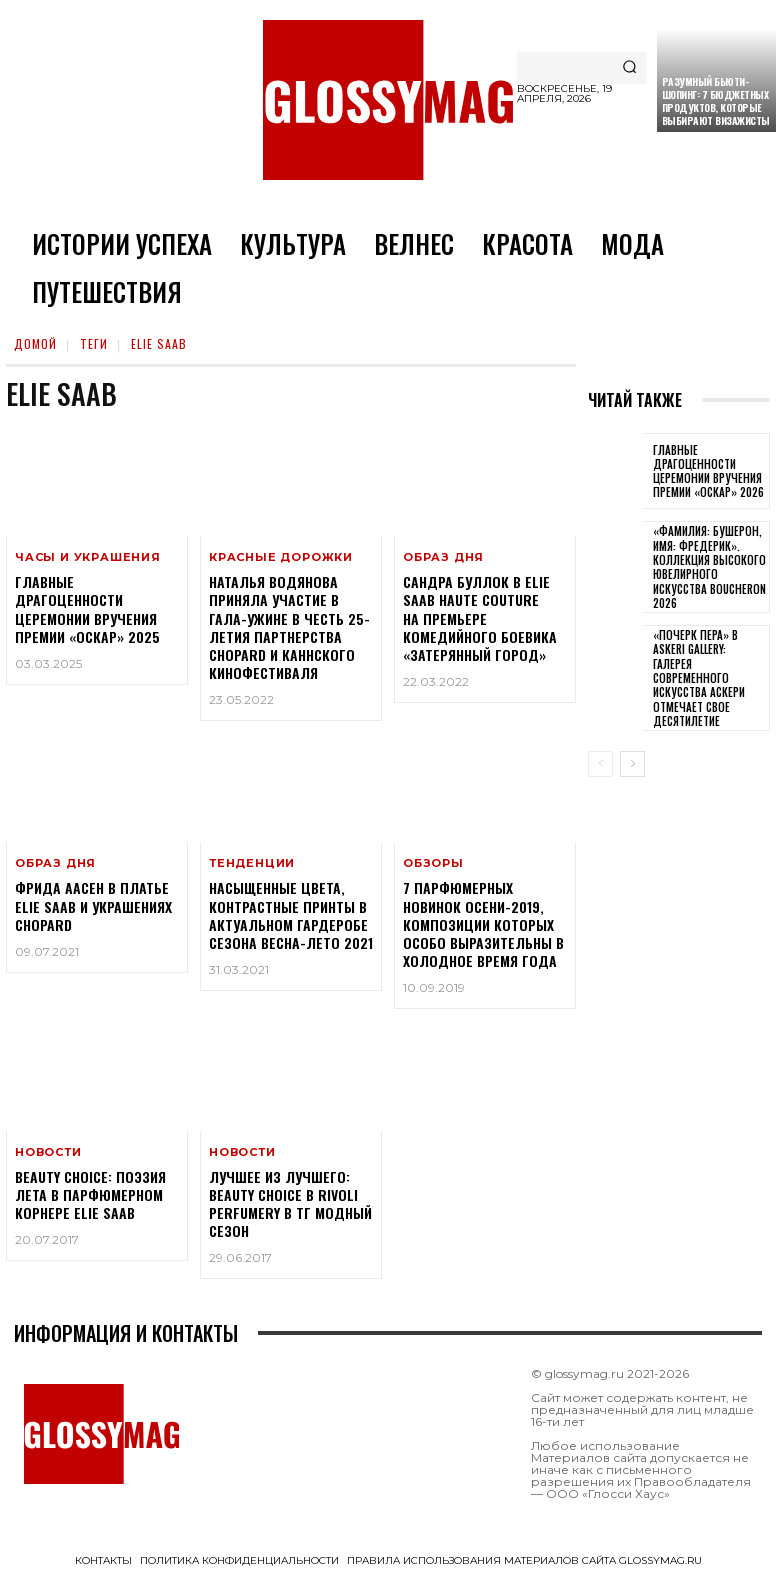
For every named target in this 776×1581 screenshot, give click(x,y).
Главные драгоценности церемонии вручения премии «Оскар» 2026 (708, 471)
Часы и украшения (88, 557)
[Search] (629, 68)
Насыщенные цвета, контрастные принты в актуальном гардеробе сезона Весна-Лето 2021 (291, 915)
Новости (48, 1152)
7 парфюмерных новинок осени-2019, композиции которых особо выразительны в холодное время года (483, 924)
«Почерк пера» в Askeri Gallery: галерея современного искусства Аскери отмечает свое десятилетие (699, 678)
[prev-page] (600, 764)
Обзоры (433, 863)
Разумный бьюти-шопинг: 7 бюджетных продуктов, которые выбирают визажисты (716, 101)
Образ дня (443, 557)
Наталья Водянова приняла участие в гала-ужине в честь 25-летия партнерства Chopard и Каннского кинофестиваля (289, 627)
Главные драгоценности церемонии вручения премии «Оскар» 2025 (87, 609)
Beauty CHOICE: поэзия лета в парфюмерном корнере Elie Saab (90, 1194)
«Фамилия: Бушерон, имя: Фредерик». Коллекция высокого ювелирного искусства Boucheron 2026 (709, 566)
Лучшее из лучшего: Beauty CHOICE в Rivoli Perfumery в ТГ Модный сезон (290, 1204)
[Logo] (388, 100)
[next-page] (632, 764)
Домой (35, 343)
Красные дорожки (281, 557)
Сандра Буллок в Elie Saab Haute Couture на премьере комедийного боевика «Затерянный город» (480, 618)
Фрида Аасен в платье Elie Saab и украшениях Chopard (93, 905)
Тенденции (252, 863)
